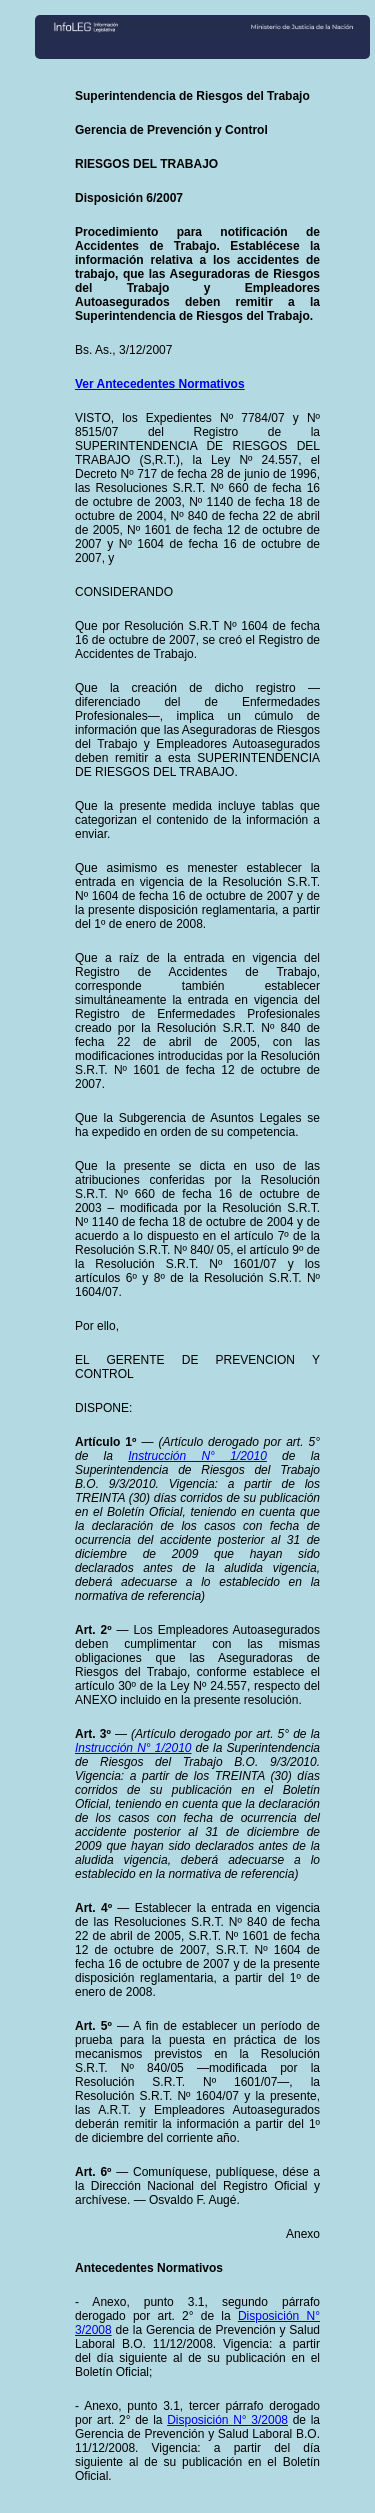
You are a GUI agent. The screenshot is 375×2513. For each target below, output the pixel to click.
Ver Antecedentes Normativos (160, 384)
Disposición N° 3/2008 (227, 2420)
